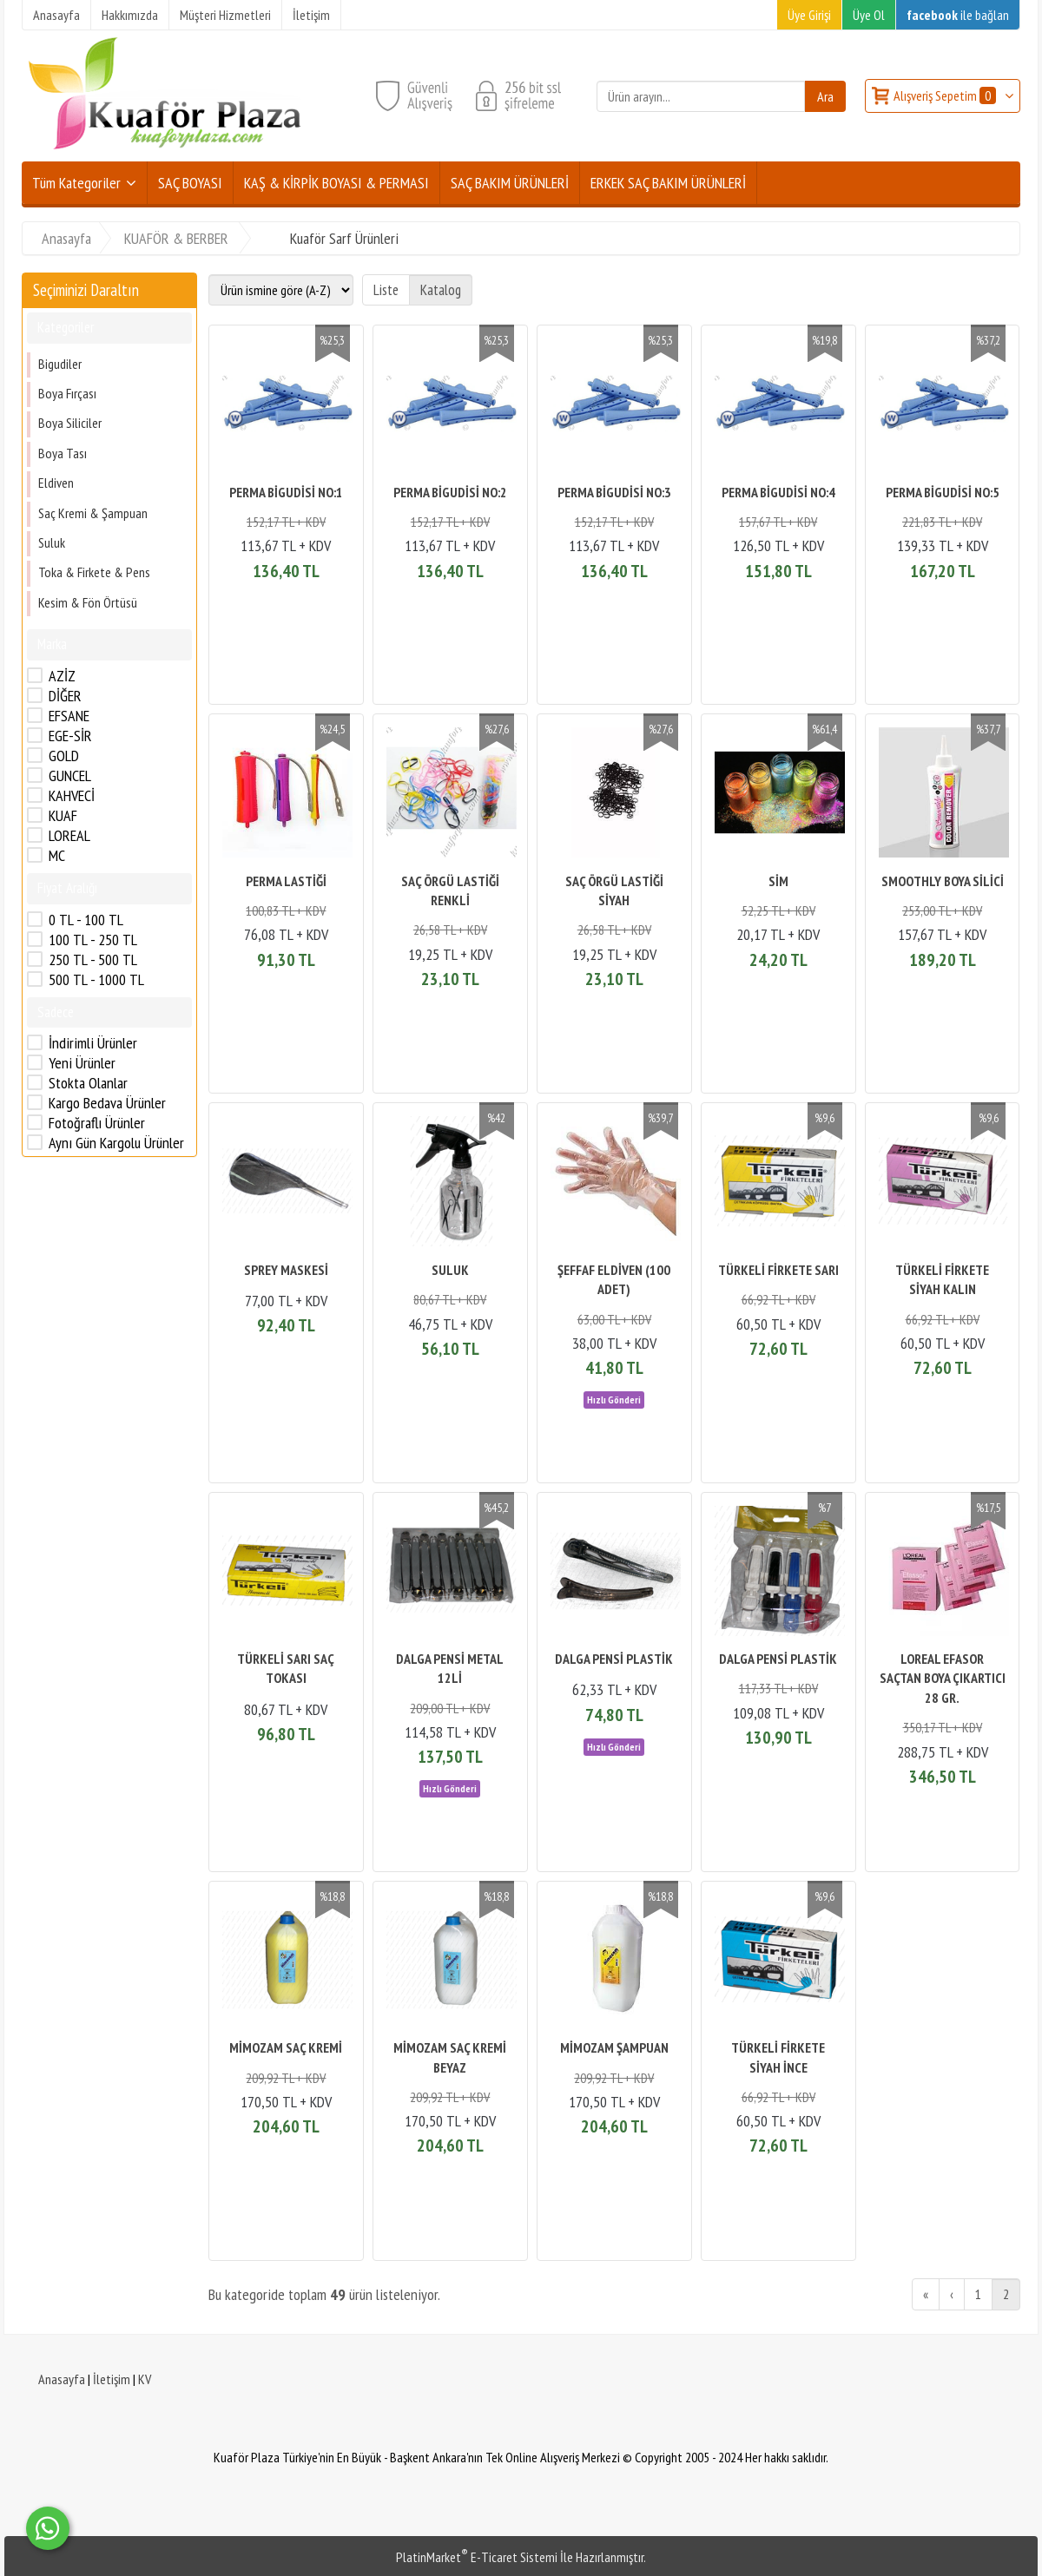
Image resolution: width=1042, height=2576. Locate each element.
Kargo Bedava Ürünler (107, 1103)
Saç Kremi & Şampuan (93, 513)
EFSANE (69, 716)
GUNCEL (70, 776)
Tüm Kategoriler (76, 183)
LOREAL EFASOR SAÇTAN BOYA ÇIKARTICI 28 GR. (943, 1678)
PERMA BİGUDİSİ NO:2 (450, 492)
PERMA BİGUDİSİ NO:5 (942, 492)
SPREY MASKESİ (286, 1269)
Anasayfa (61, 2379)
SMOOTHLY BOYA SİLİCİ (942, 881)
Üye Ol (869, 14)
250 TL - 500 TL (93, 960)
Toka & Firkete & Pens (94, 572)
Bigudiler (60, 363)
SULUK (450, 1269)
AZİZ (62, 676)
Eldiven (56, 482)
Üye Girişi (809, 14)
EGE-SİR (70, 736)
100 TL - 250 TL (93, 940)
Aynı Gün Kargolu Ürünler (116, 1143)
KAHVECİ (72, 796)
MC (57, 855)
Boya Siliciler (70, 422)
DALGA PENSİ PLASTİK (614, 1658)
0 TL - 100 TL (86, 920)
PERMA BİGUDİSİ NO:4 (778, 492)
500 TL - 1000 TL (96, 980)
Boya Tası (62, 453)
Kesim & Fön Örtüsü (87, 602)
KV (144, 2379)
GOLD (64, 756)
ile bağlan (958, 14)
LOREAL (69, 835)
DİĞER (65, 696)
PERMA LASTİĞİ (286, 881)
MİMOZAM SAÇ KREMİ (285, 2047)
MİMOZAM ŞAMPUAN (614, 2047)
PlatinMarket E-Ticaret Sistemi (476, 2557)
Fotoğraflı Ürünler (97, 1123)
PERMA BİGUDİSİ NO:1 (286, 492)
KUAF (63, 816)
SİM (778, 881)
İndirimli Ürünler (93, 1043)
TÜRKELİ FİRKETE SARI (778, 1269)
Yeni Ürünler (82, 1063)
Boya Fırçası (67, 393)
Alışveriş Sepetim (946, 95)
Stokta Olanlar (88, 1083)
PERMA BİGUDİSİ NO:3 (614, 492)
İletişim (111, 2379)
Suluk (51, 542)
